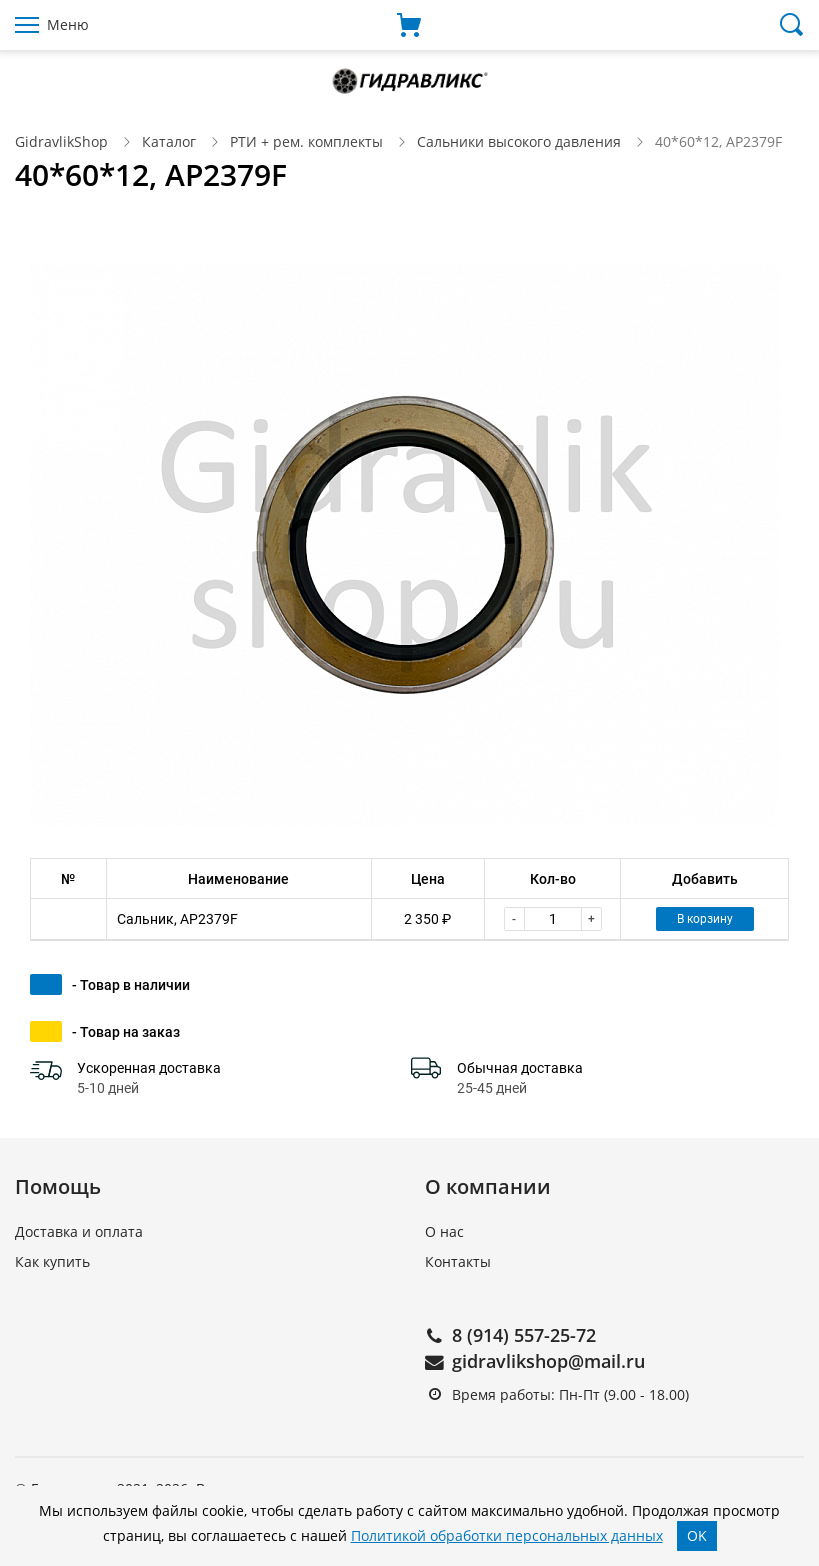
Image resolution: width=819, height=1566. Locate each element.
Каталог (169, 141)
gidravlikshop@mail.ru (548, 1361)
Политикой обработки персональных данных (507, 1535)
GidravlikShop (61, 141)
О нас (444, 1231)
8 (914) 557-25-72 (524, 1335)
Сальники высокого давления (519, 141)
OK (697, 1535)
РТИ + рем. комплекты (306, 141)
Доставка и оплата (79, 1231)
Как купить (52, 1261)
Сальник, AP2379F (177, 919)
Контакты (458, 1261)
